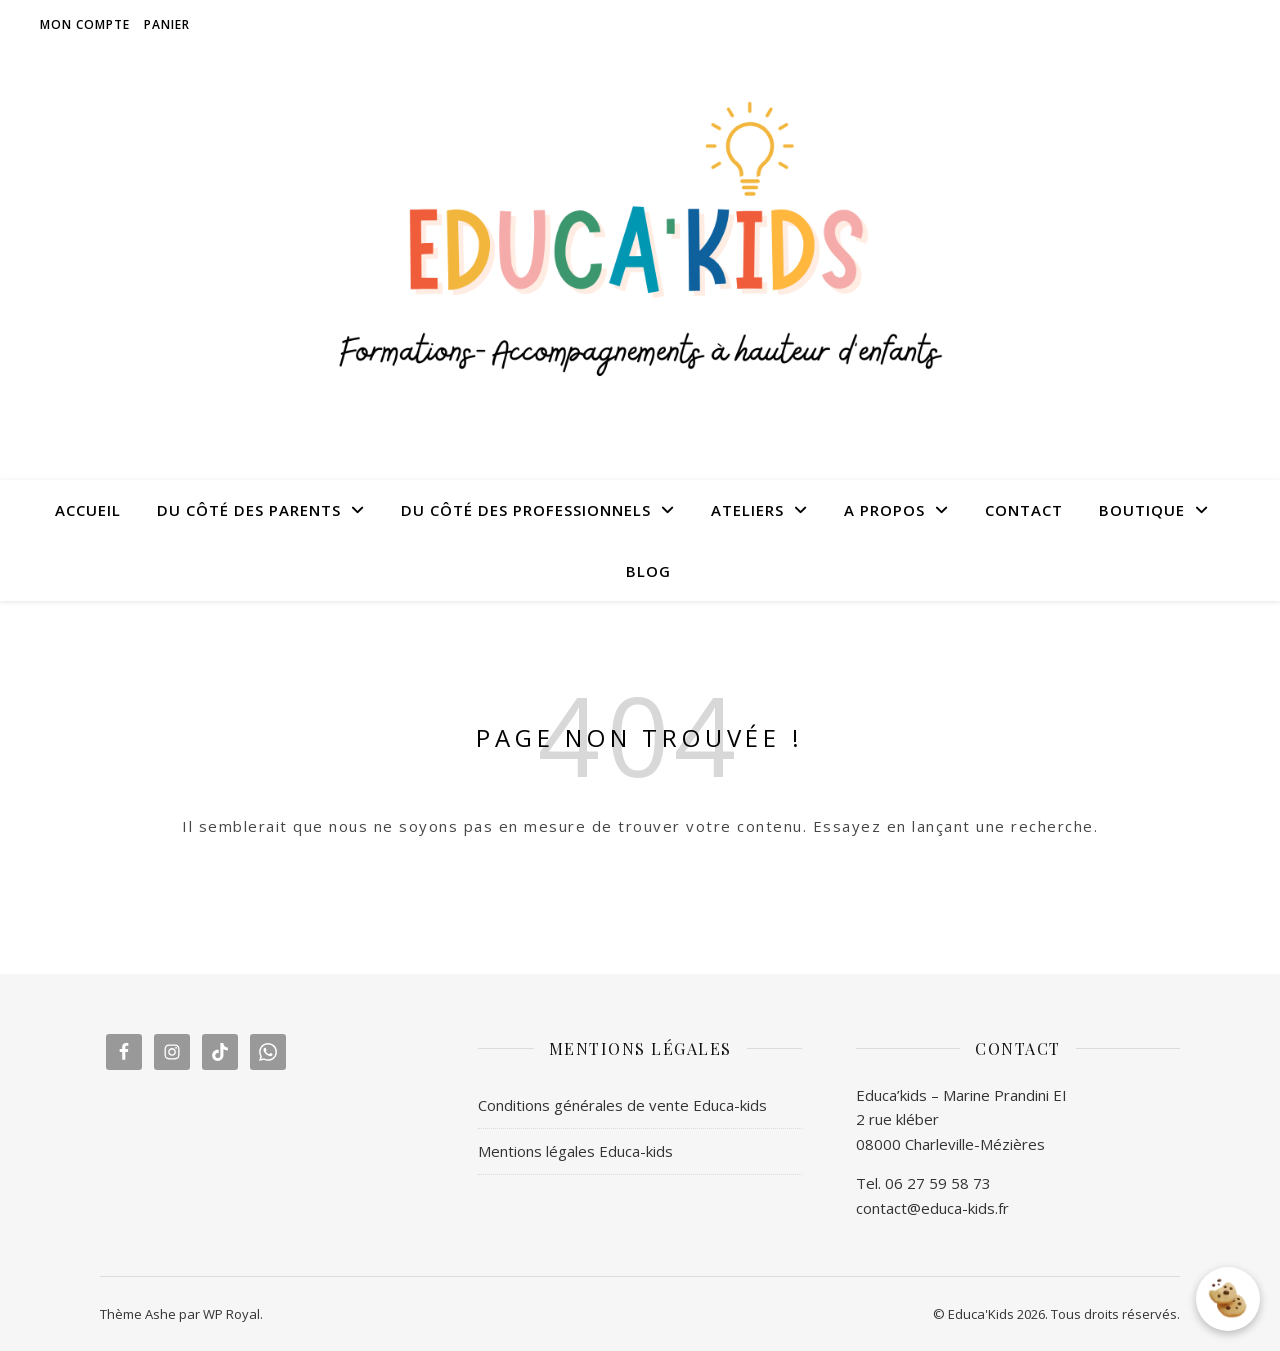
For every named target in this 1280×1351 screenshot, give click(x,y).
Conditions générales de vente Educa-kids (622, 1105)
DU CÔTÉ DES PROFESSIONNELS (526, 510)
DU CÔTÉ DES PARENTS (249, 510)
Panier (167, 24)
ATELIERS (747, 510)
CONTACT (1024, 510)
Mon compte (85, 24)
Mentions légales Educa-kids (575, 1151)
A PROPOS (884, 510)
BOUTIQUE (1142, 510)
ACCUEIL (88, 510)
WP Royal (231, 1314)
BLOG (648, 571)
